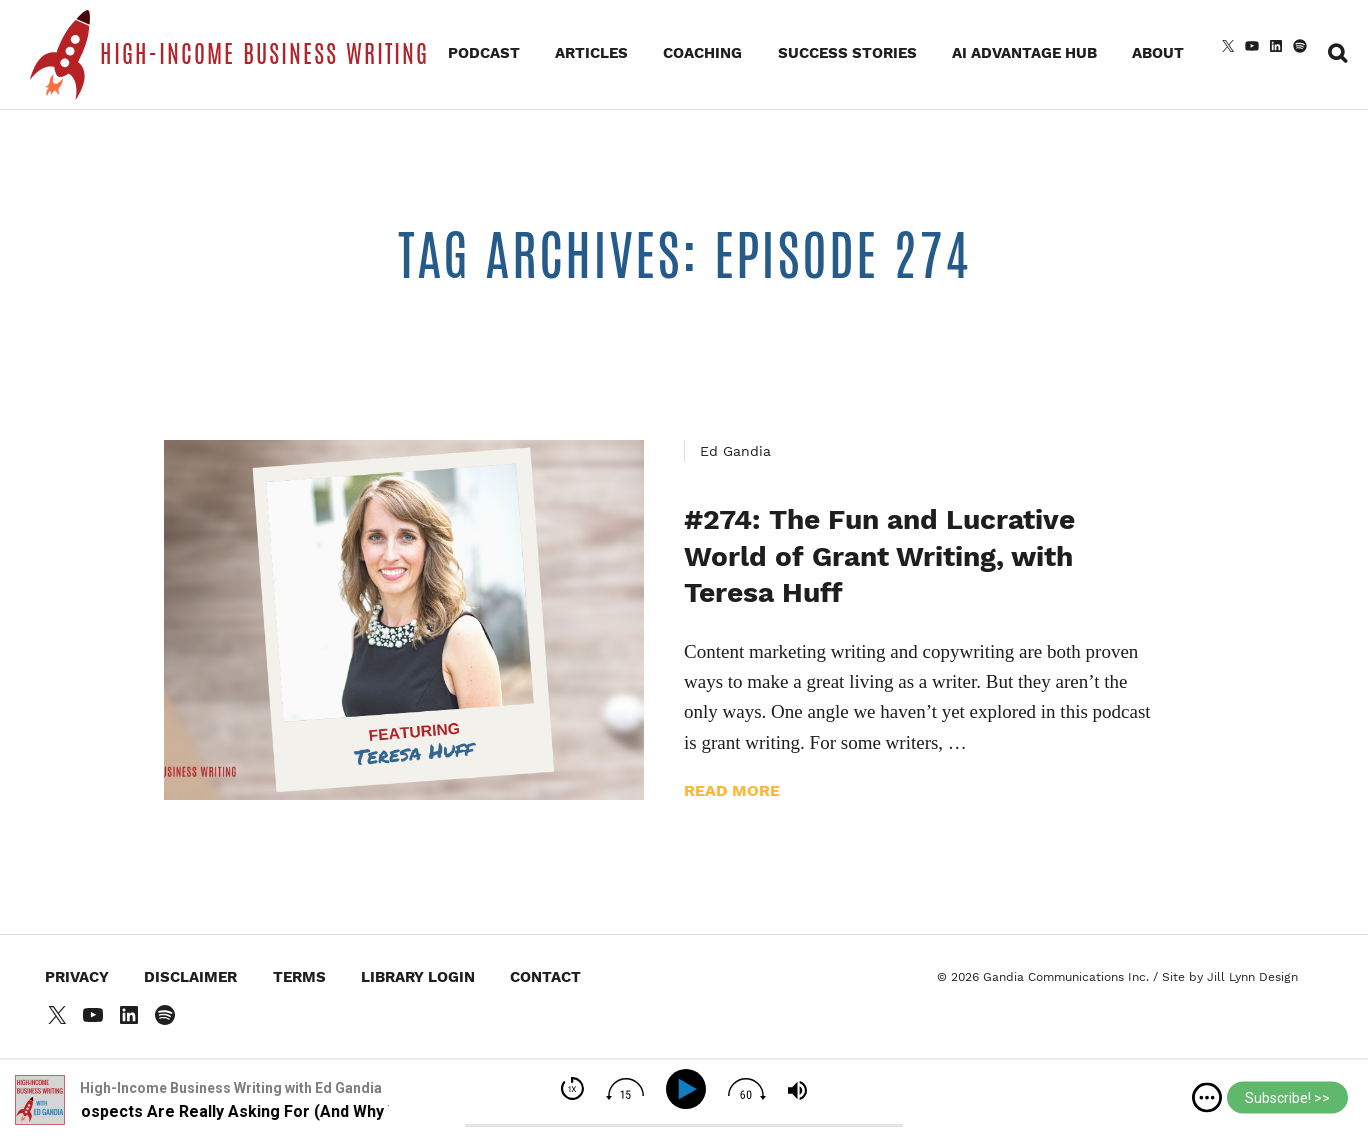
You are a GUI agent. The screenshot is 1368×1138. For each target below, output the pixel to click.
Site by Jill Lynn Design (1230, 977)
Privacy (77, 977)
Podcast (484, 53)
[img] (1207, 1098)
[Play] (689, 1089)
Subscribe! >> (1287, 1098)
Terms (299, 977)
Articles (591, 53)
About (1158, 53)
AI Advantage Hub (1024, 53)
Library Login (418, 977)
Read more (732, 790)
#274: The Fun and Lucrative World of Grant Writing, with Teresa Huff (879, 556)
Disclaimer (190, 977)
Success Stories (847, 53)
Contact (545, 977)
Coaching (702, 53)
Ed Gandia (735, 451)
